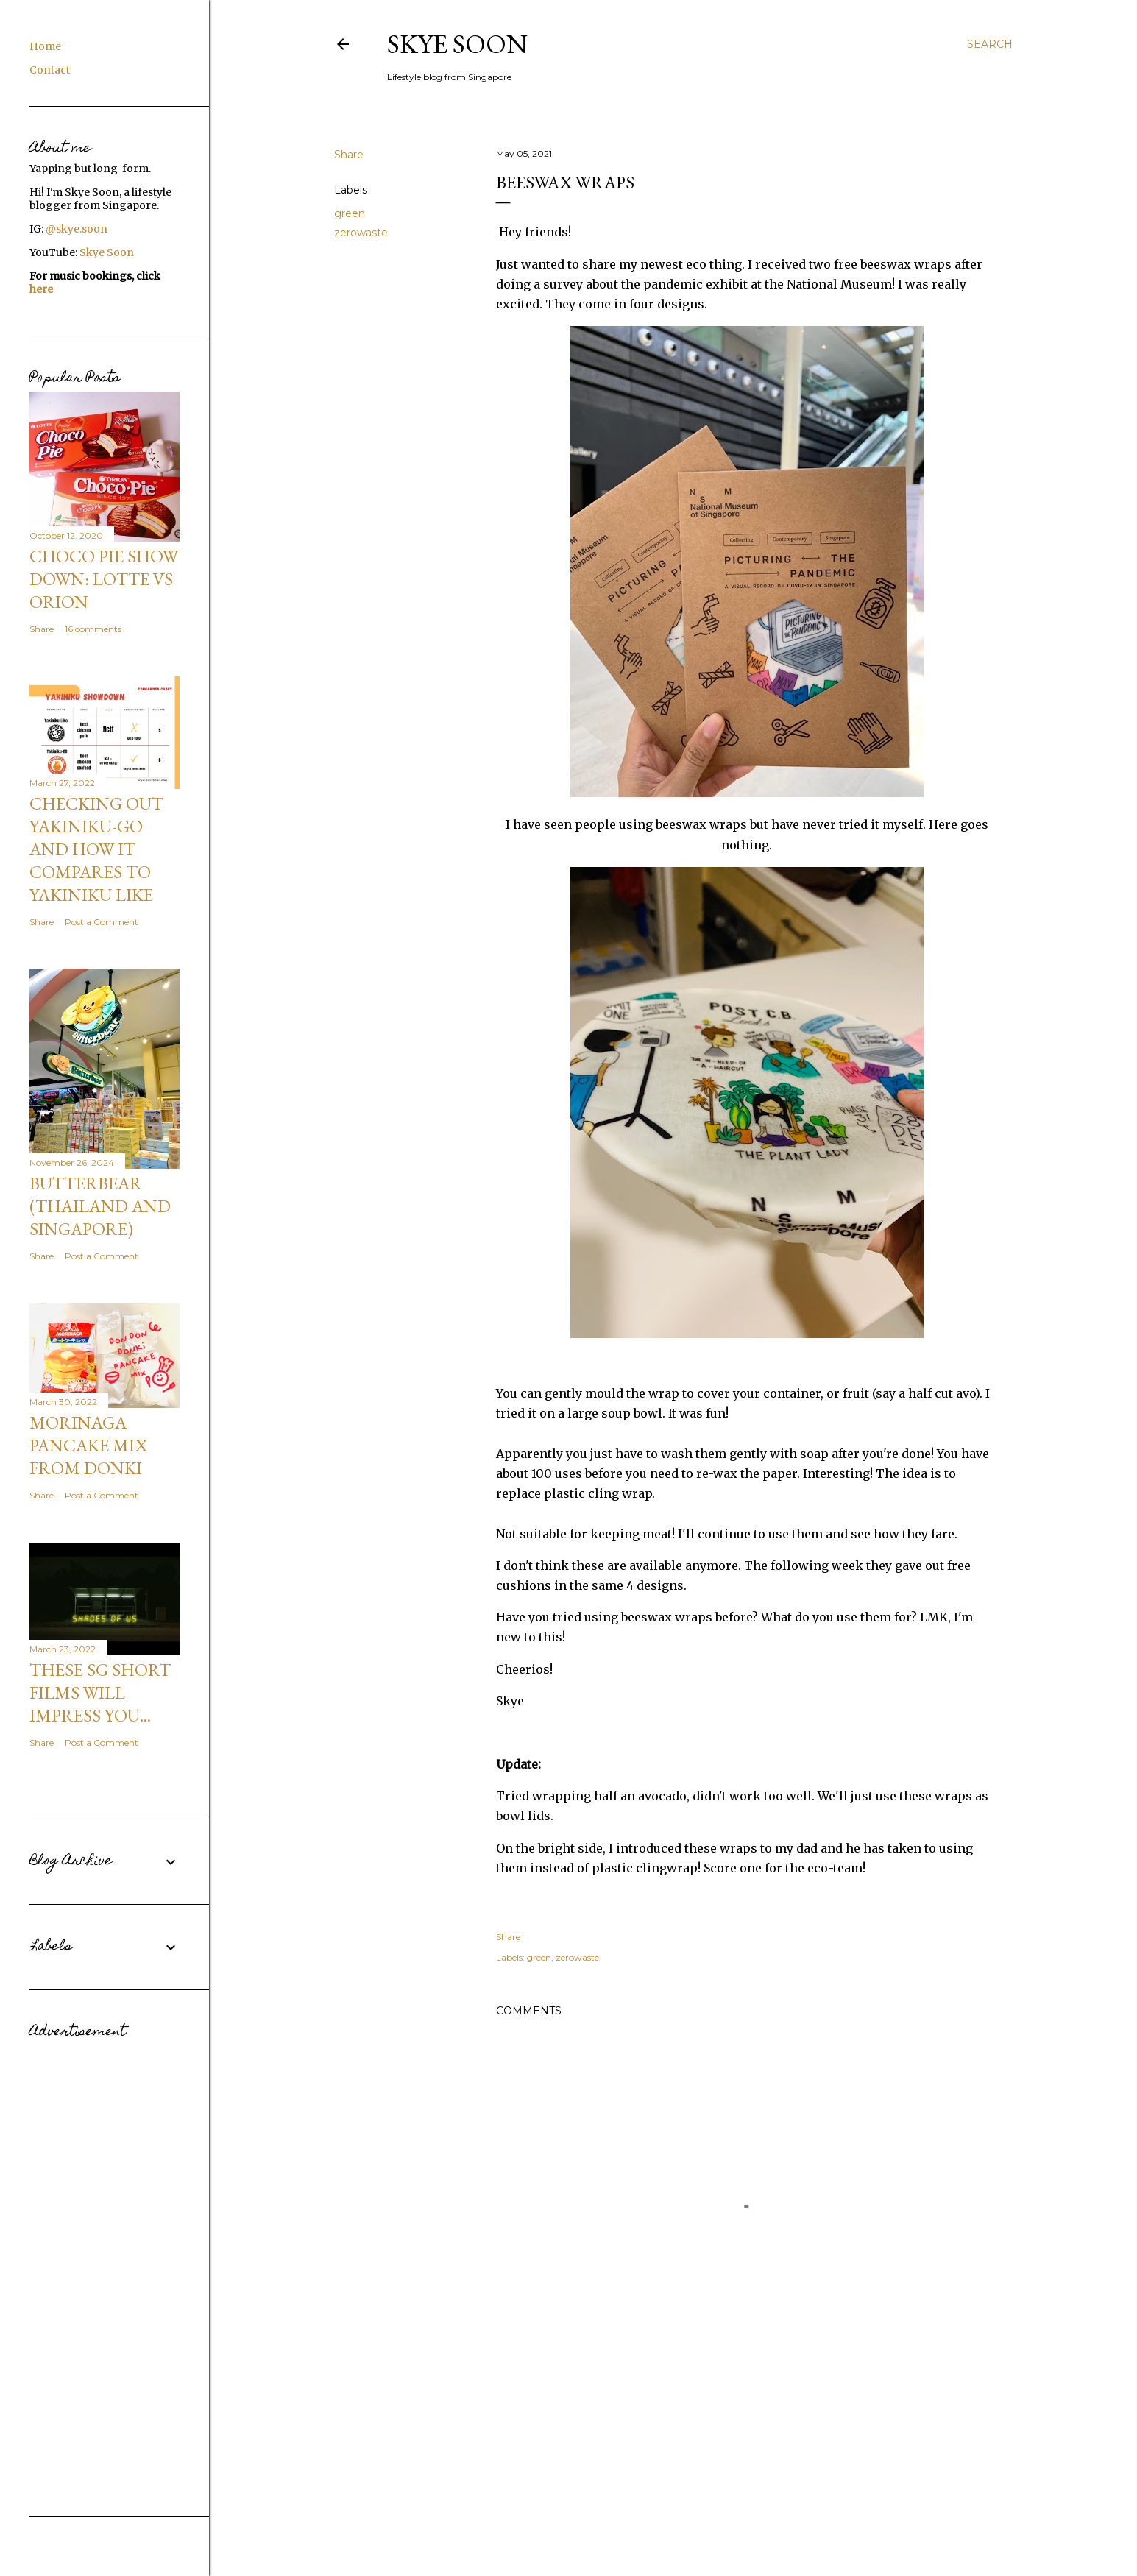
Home (45, 46)
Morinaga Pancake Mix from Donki (88, 1445)
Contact (49, 70)
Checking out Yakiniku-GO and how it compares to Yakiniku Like (96, 849)
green (349, 213)
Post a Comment (101, 921)
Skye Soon (457, 43)
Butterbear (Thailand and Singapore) (100, 1206)
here (41, 289)
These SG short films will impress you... (100, 1692)
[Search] (990, 44)
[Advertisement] (104, 2266)
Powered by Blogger (673, 2530)
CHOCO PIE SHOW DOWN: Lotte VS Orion (103, 579)
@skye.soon (76, 229)
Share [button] (349, 154)
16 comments (93, 628)
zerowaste (361, 232)
